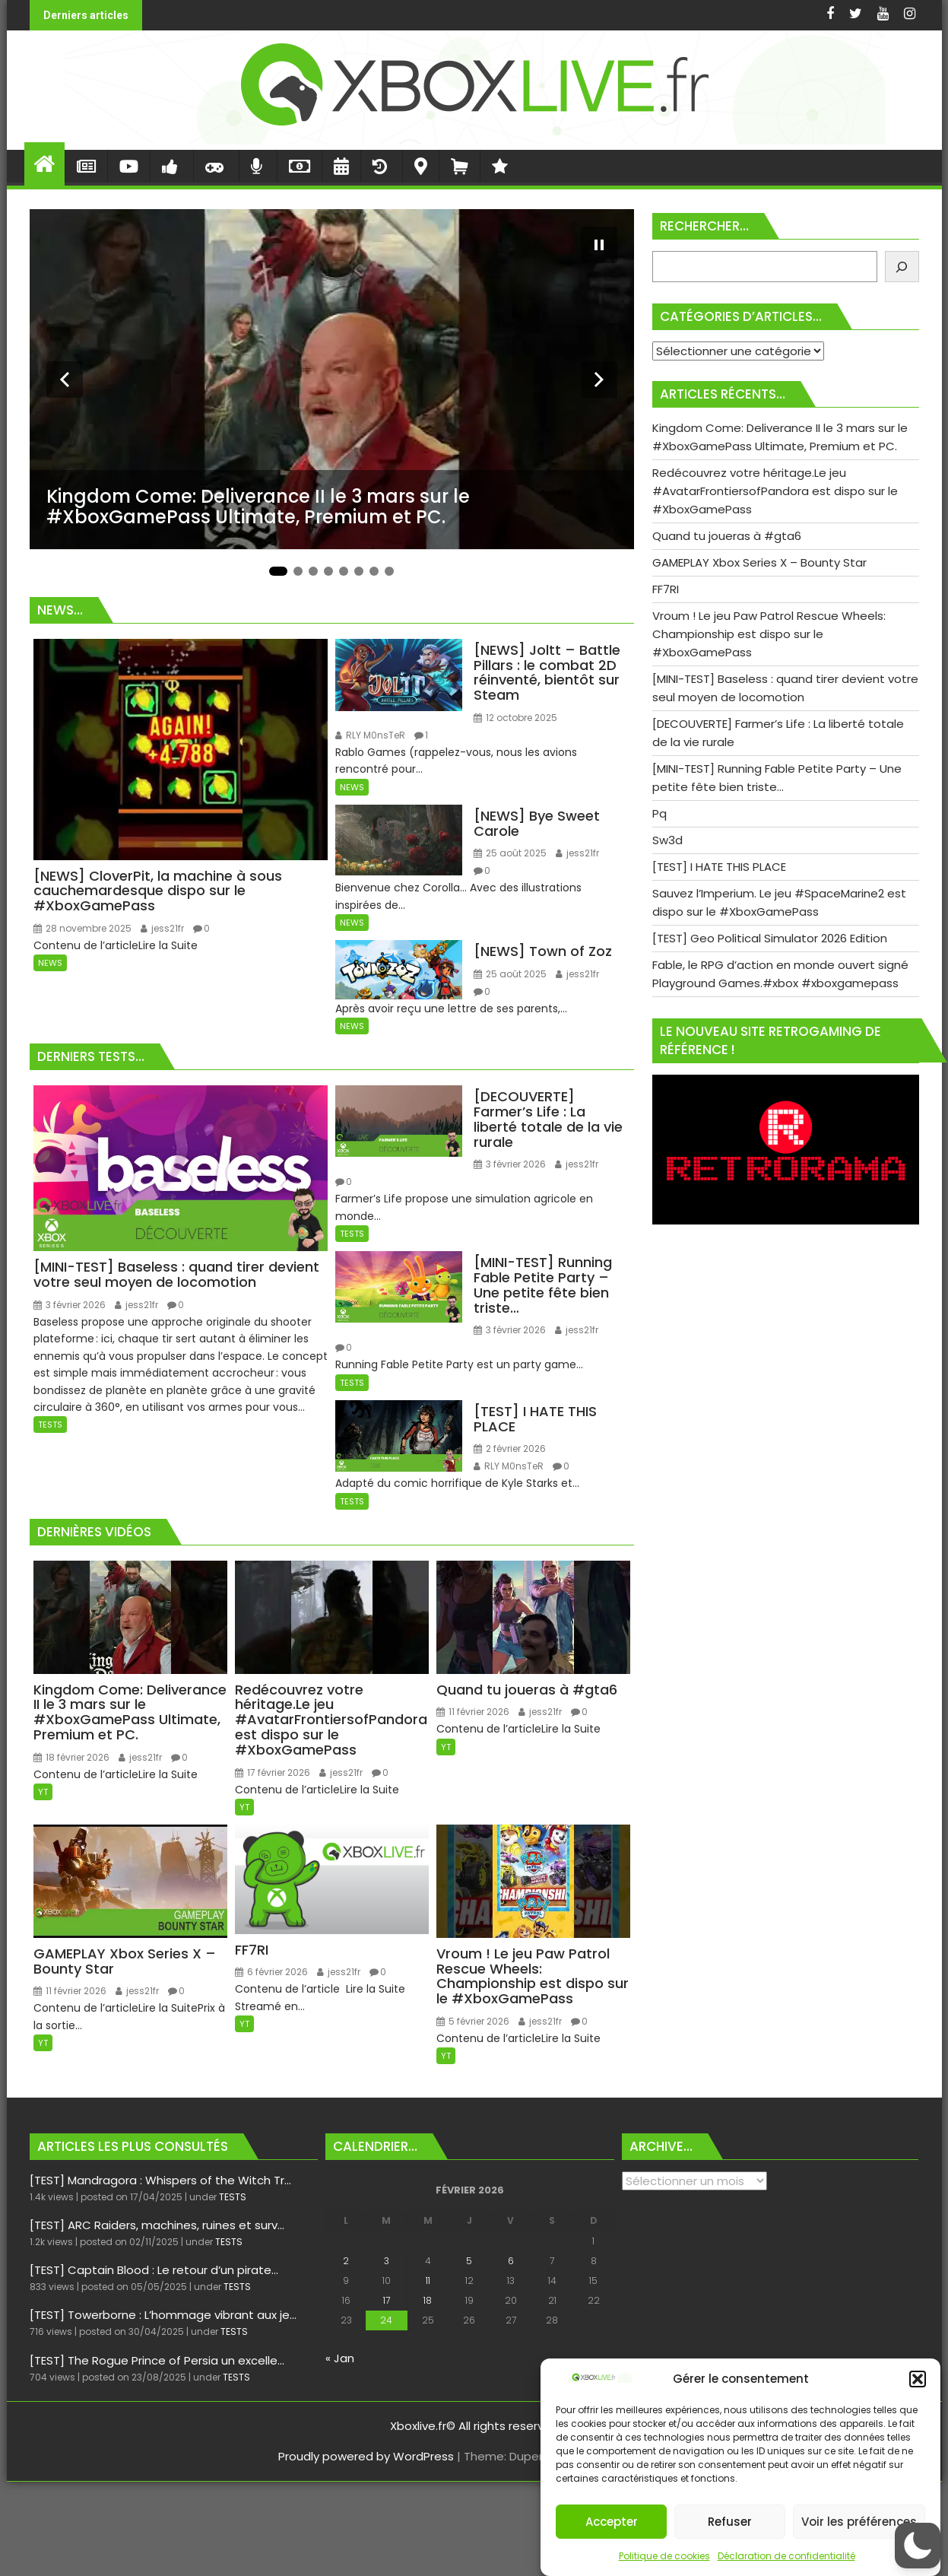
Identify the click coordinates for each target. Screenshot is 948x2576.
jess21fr (162, 928)
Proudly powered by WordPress (366, 2456)
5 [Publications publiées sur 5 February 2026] (469, 2260)
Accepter (611, 2522)
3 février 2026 (69, 1304)
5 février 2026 (472, 2021)
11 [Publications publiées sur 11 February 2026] (428, 2280)
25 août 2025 (510, 852)
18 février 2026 (71, 1757)
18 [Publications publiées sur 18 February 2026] (427, 2300)
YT (43, 1792)
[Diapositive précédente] (64, 379)
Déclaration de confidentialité (786, 2555)
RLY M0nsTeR (370, 735)
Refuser (730, 2522)
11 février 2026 (472, 1711)
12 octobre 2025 (515, 717)
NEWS (50, 963)
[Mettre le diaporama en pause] (599, 245)
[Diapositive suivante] (599, 379)
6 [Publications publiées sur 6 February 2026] (511, 2260)
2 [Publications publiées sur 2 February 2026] (346, 2260)
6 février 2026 (271, 1971)
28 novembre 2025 (82, 928)
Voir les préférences (859, 2522)
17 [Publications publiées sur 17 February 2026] (386, 2300)
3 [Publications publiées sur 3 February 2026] (386, 2260)
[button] (917, 2379)
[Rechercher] (902, 266)
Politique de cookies (664, 2555)
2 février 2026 (510, 1448)
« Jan (339, 2358)
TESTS (50, 1424)
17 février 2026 (272, 1772)
